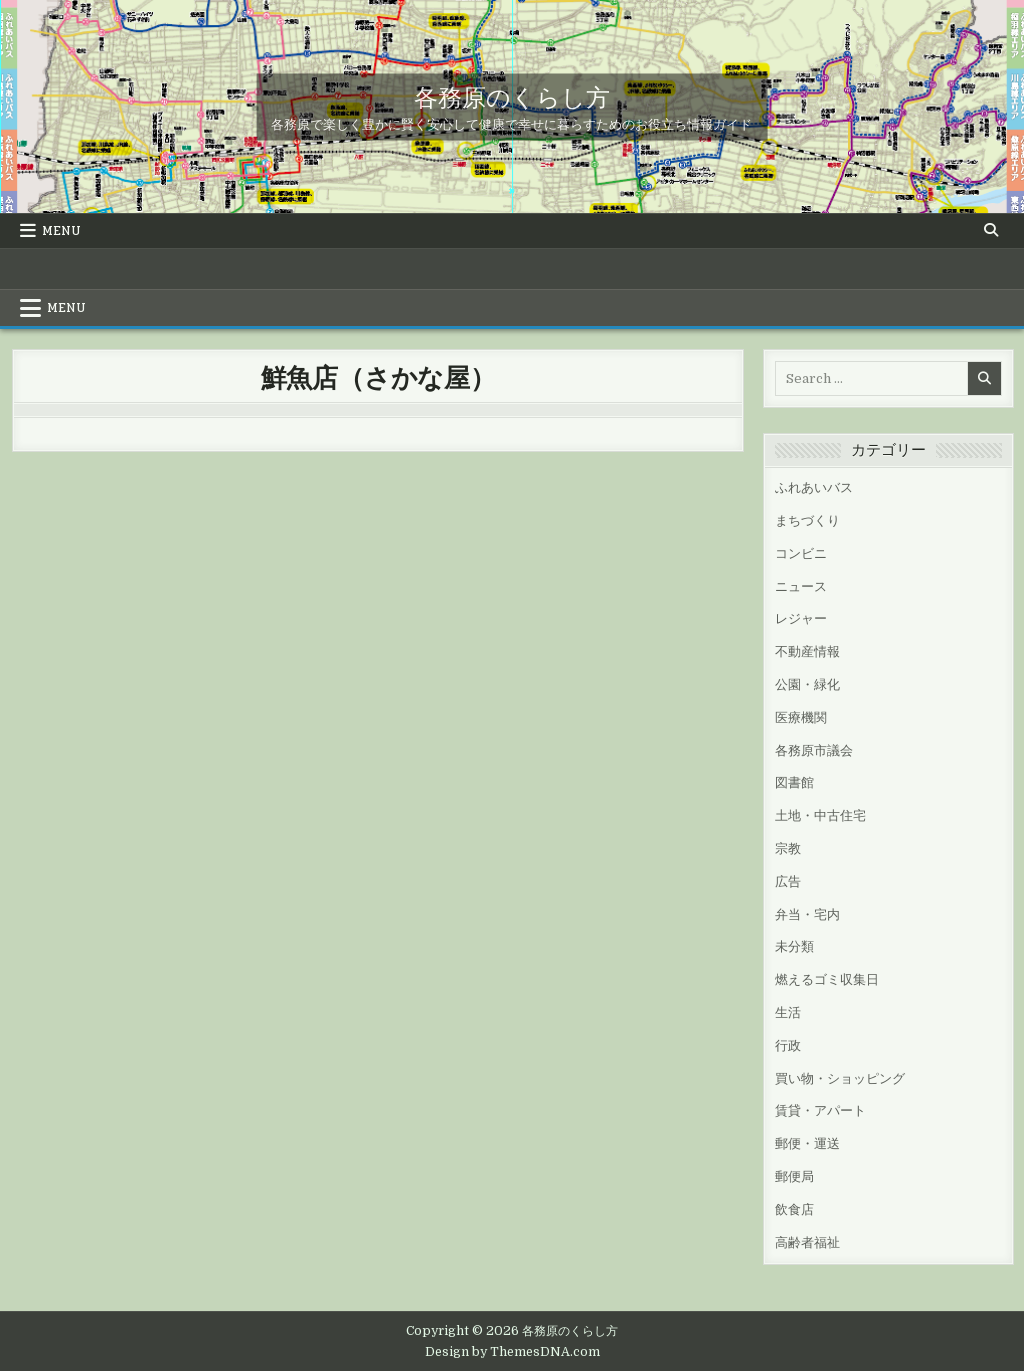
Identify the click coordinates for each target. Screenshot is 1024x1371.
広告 (788, 881)
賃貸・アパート (820, 1110)
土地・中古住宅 (820, 815)
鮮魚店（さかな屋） (378, 376)
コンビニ (801, 553)
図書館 (794, 782)
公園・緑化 (807, 684)
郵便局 (794, 1176)
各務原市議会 (814, 750)
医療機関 (801, 717)
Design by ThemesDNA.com (512, 1352)
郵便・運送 (807, 1143)
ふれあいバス (814, 487)
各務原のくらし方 (512, 95)
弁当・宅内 (807, 914)
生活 (788, 1012)
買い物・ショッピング (840, 1078)
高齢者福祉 (807, 1242)
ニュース (801, 586)
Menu (61, 231)
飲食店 (794, 1209)
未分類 (794, 946)
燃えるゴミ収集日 (827, 979)
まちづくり (807, 520)
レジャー (801, 618)
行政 (788, 1045)
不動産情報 (807, 651)
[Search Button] (991, 230)
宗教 (788, 848)
